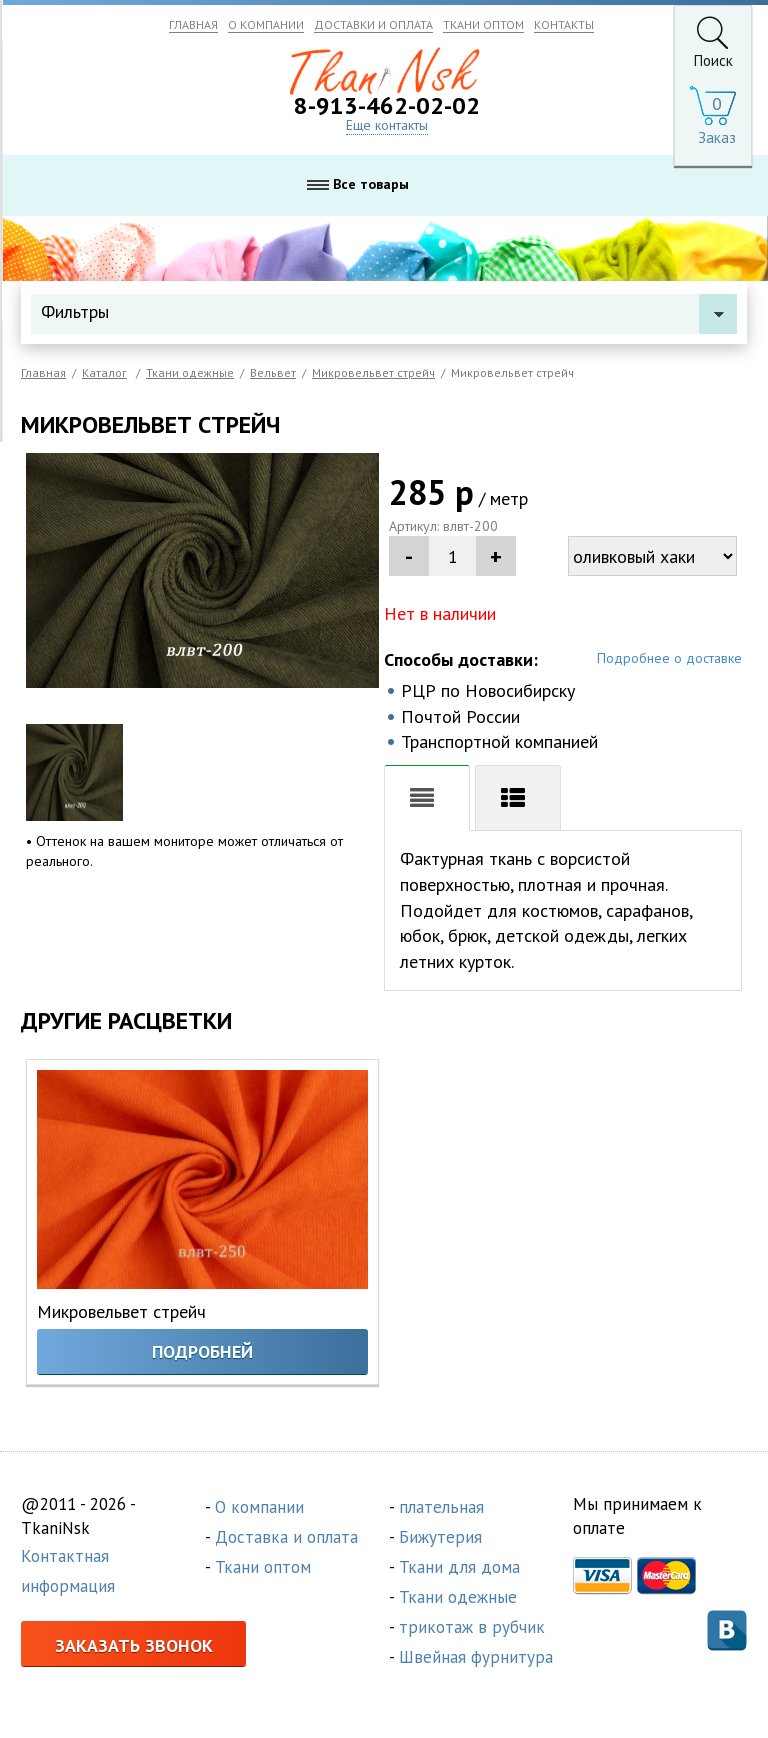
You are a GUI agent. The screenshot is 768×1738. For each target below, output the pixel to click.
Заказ (717, 137)
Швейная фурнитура (476, 1657)
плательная (441, 1507)
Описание (427, 798)
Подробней (202, 1351)
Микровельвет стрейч (121, 1311)
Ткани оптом (263, 1567)
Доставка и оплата (286, 1537)
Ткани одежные (458, 1597)
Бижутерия (440, 1537)
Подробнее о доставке (669, 658)
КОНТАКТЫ (564, 24)
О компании (259, 1507)
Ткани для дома (459, 1567)
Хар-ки (518, 798)
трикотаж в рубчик (472, 1627)
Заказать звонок (134, 1645)
